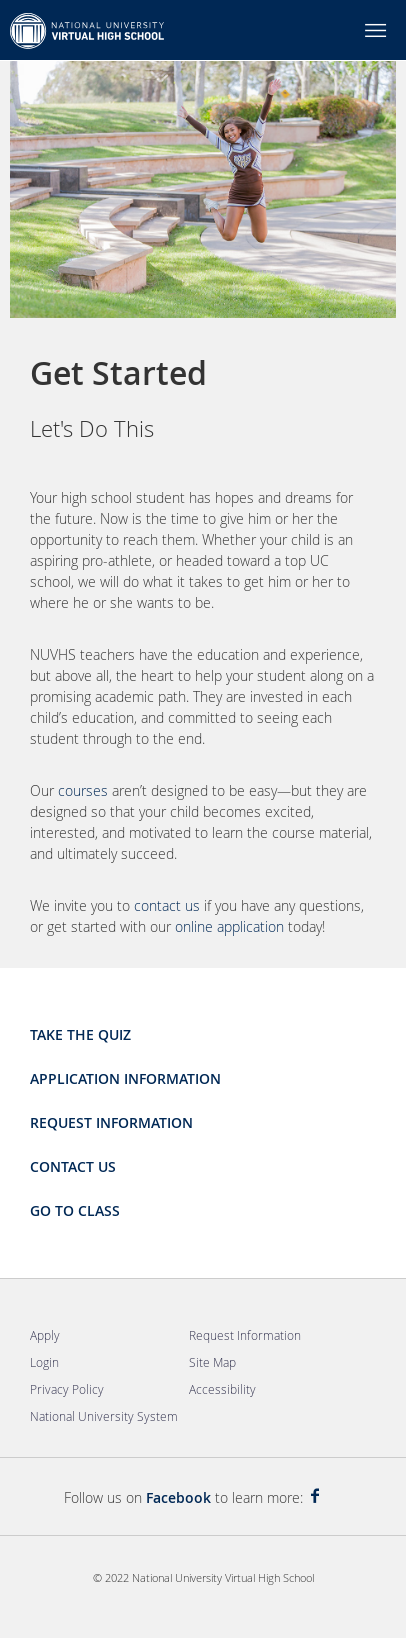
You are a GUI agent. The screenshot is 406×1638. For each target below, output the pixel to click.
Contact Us (73, 1166)
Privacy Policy (67, 1389)
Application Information (125, 1078)
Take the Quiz (80, 1034)
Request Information (111, 1122)
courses (83, 790)
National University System (104, 1416)
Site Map (212, 1362)
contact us (167, 905)
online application (229, 926)
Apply (45, 1335)
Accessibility (222, 1389)
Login (44, 1362)
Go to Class (75, 1210)
